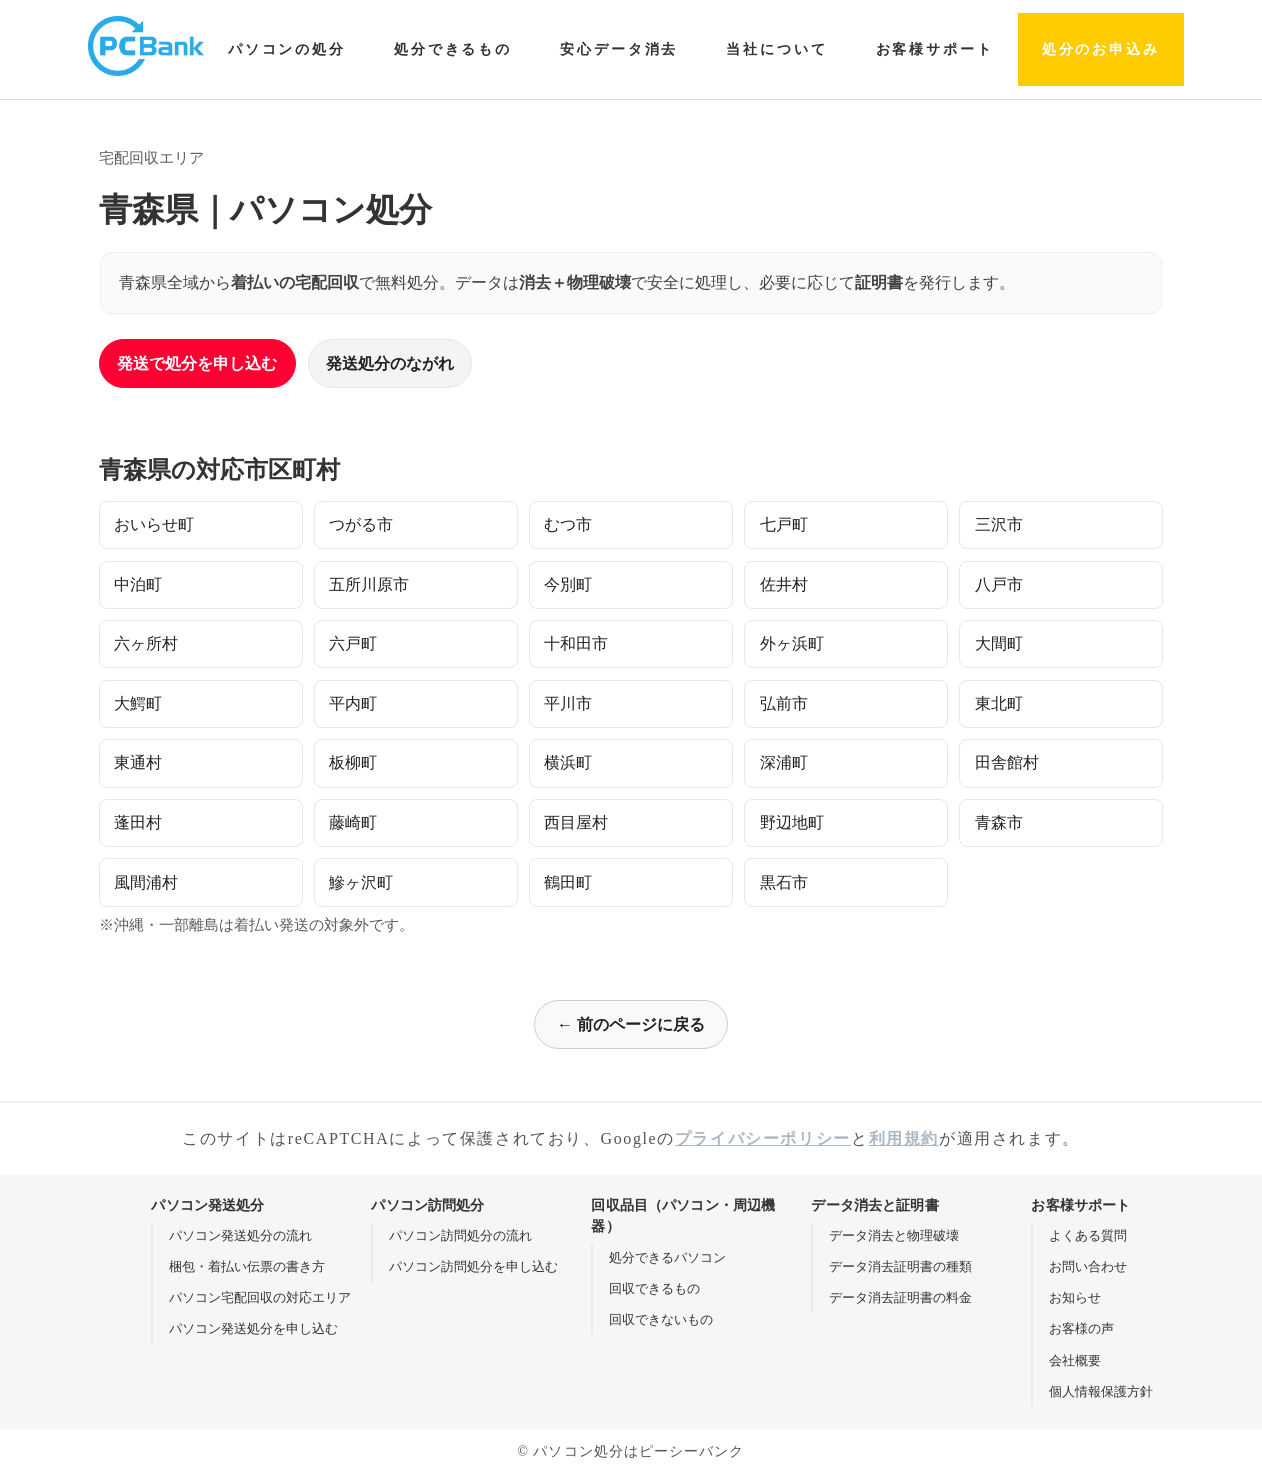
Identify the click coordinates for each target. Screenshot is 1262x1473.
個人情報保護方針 (1101, 1391)
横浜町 (568, 762)
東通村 (138, 762)
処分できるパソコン (667, 1257)
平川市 (568, 703)
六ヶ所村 (146, 643)
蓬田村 (138, 822)
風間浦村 (146, 882)
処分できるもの (453, 49)
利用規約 (904, 1138)
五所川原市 (369, 584)
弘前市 (784, 703)
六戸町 (353, 643)
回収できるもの (654, 1288)
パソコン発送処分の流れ (240, 1235)
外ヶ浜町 (792, 643)
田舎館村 (1007, 762)
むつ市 (568, 524)
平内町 (353, 703)
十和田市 (576, 643)
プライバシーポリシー (763, 1138)
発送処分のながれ (390, 363)
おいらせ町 (154, 524)
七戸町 (784, 524)
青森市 (999, 822)
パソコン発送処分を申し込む (253, 1328)
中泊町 (138, 584)
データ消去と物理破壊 (894, 1235)
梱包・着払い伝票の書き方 (247, 1266)
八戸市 (999, 584)
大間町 (999, 643)
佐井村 (784, 584)
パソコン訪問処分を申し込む (473, 1266)
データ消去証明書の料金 (900, 1297)
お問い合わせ (1088, 1266)
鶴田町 (568, 882)
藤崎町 (353, 822)
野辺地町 (792, 822)
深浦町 (784, 762)
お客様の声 (1081, 1328)
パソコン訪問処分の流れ (460, 1235)
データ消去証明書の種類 (900, 1266)
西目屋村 (576, 822)
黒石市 (784, 882)
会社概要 (1075, 1360)
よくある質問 (1088, 1235)
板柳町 (353, 762)
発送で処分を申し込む (197, 363)
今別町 (568, 584)
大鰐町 (138, 703)
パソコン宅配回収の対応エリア (260, 1297)
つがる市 (361, 524)
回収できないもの (661, 1319)
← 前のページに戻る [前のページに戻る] (631, 1024)
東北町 (999, 703)
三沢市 (999, 524)
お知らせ (1075, 1297)
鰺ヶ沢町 (361, 882)
